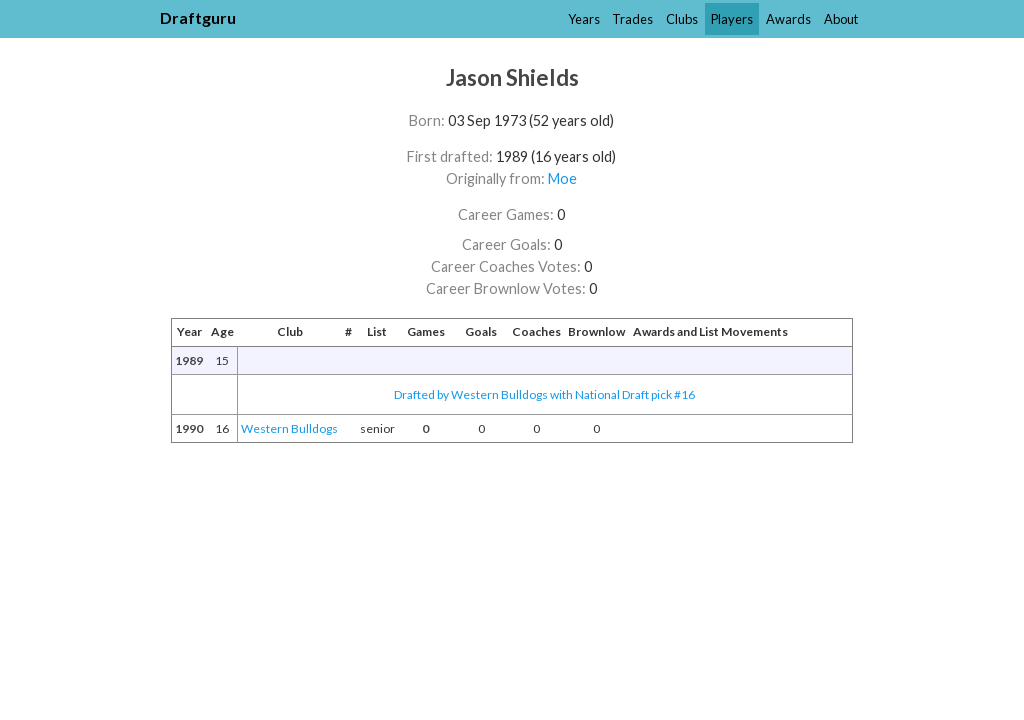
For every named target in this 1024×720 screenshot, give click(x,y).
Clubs (682, 19)
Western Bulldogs (289, 428)
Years (584, 19)
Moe (562, 178)
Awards (788, 19)
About (841, 19)
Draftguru (198, 17)
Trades (632, 19)
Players (732, 19)
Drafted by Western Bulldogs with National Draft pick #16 (544, 394)
